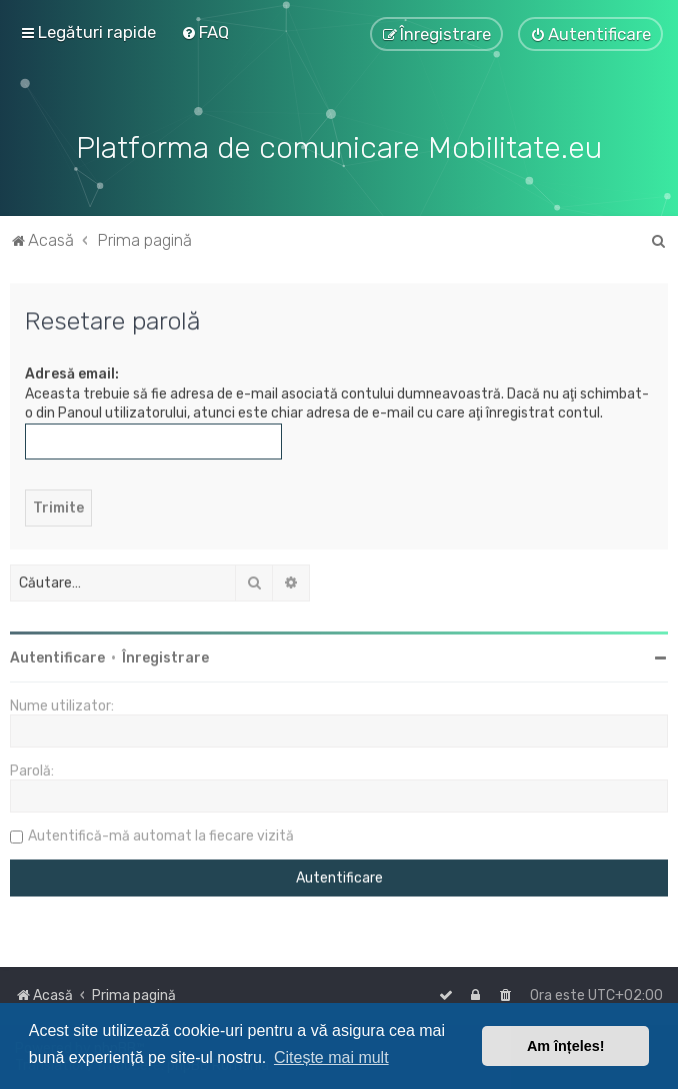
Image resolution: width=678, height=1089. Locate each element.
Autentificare (57, 656)
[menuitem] (205, 32)
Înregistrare (165, 656)
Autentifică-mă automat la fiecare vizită (161, 834)
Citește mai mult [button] (331, 1057)
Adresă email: (72, 372)
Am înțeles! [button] (566, 1046)
